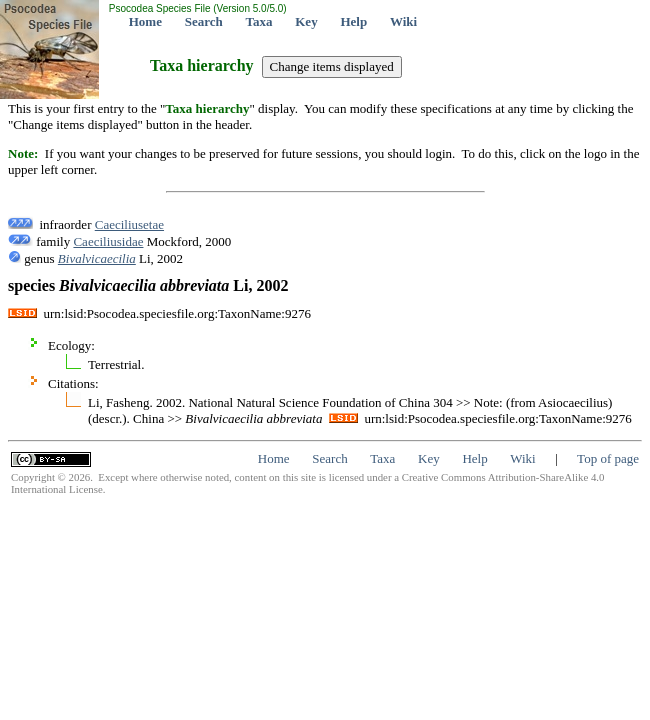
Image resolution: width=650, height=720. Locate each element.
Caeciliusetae (129, 224)
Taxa (259, 21)
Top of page (608, 458)
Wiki (403, 21)
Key (306, 21)
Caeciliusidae (108, 241)
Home (145, 21)
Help (353, 21)
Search (204, 21)
